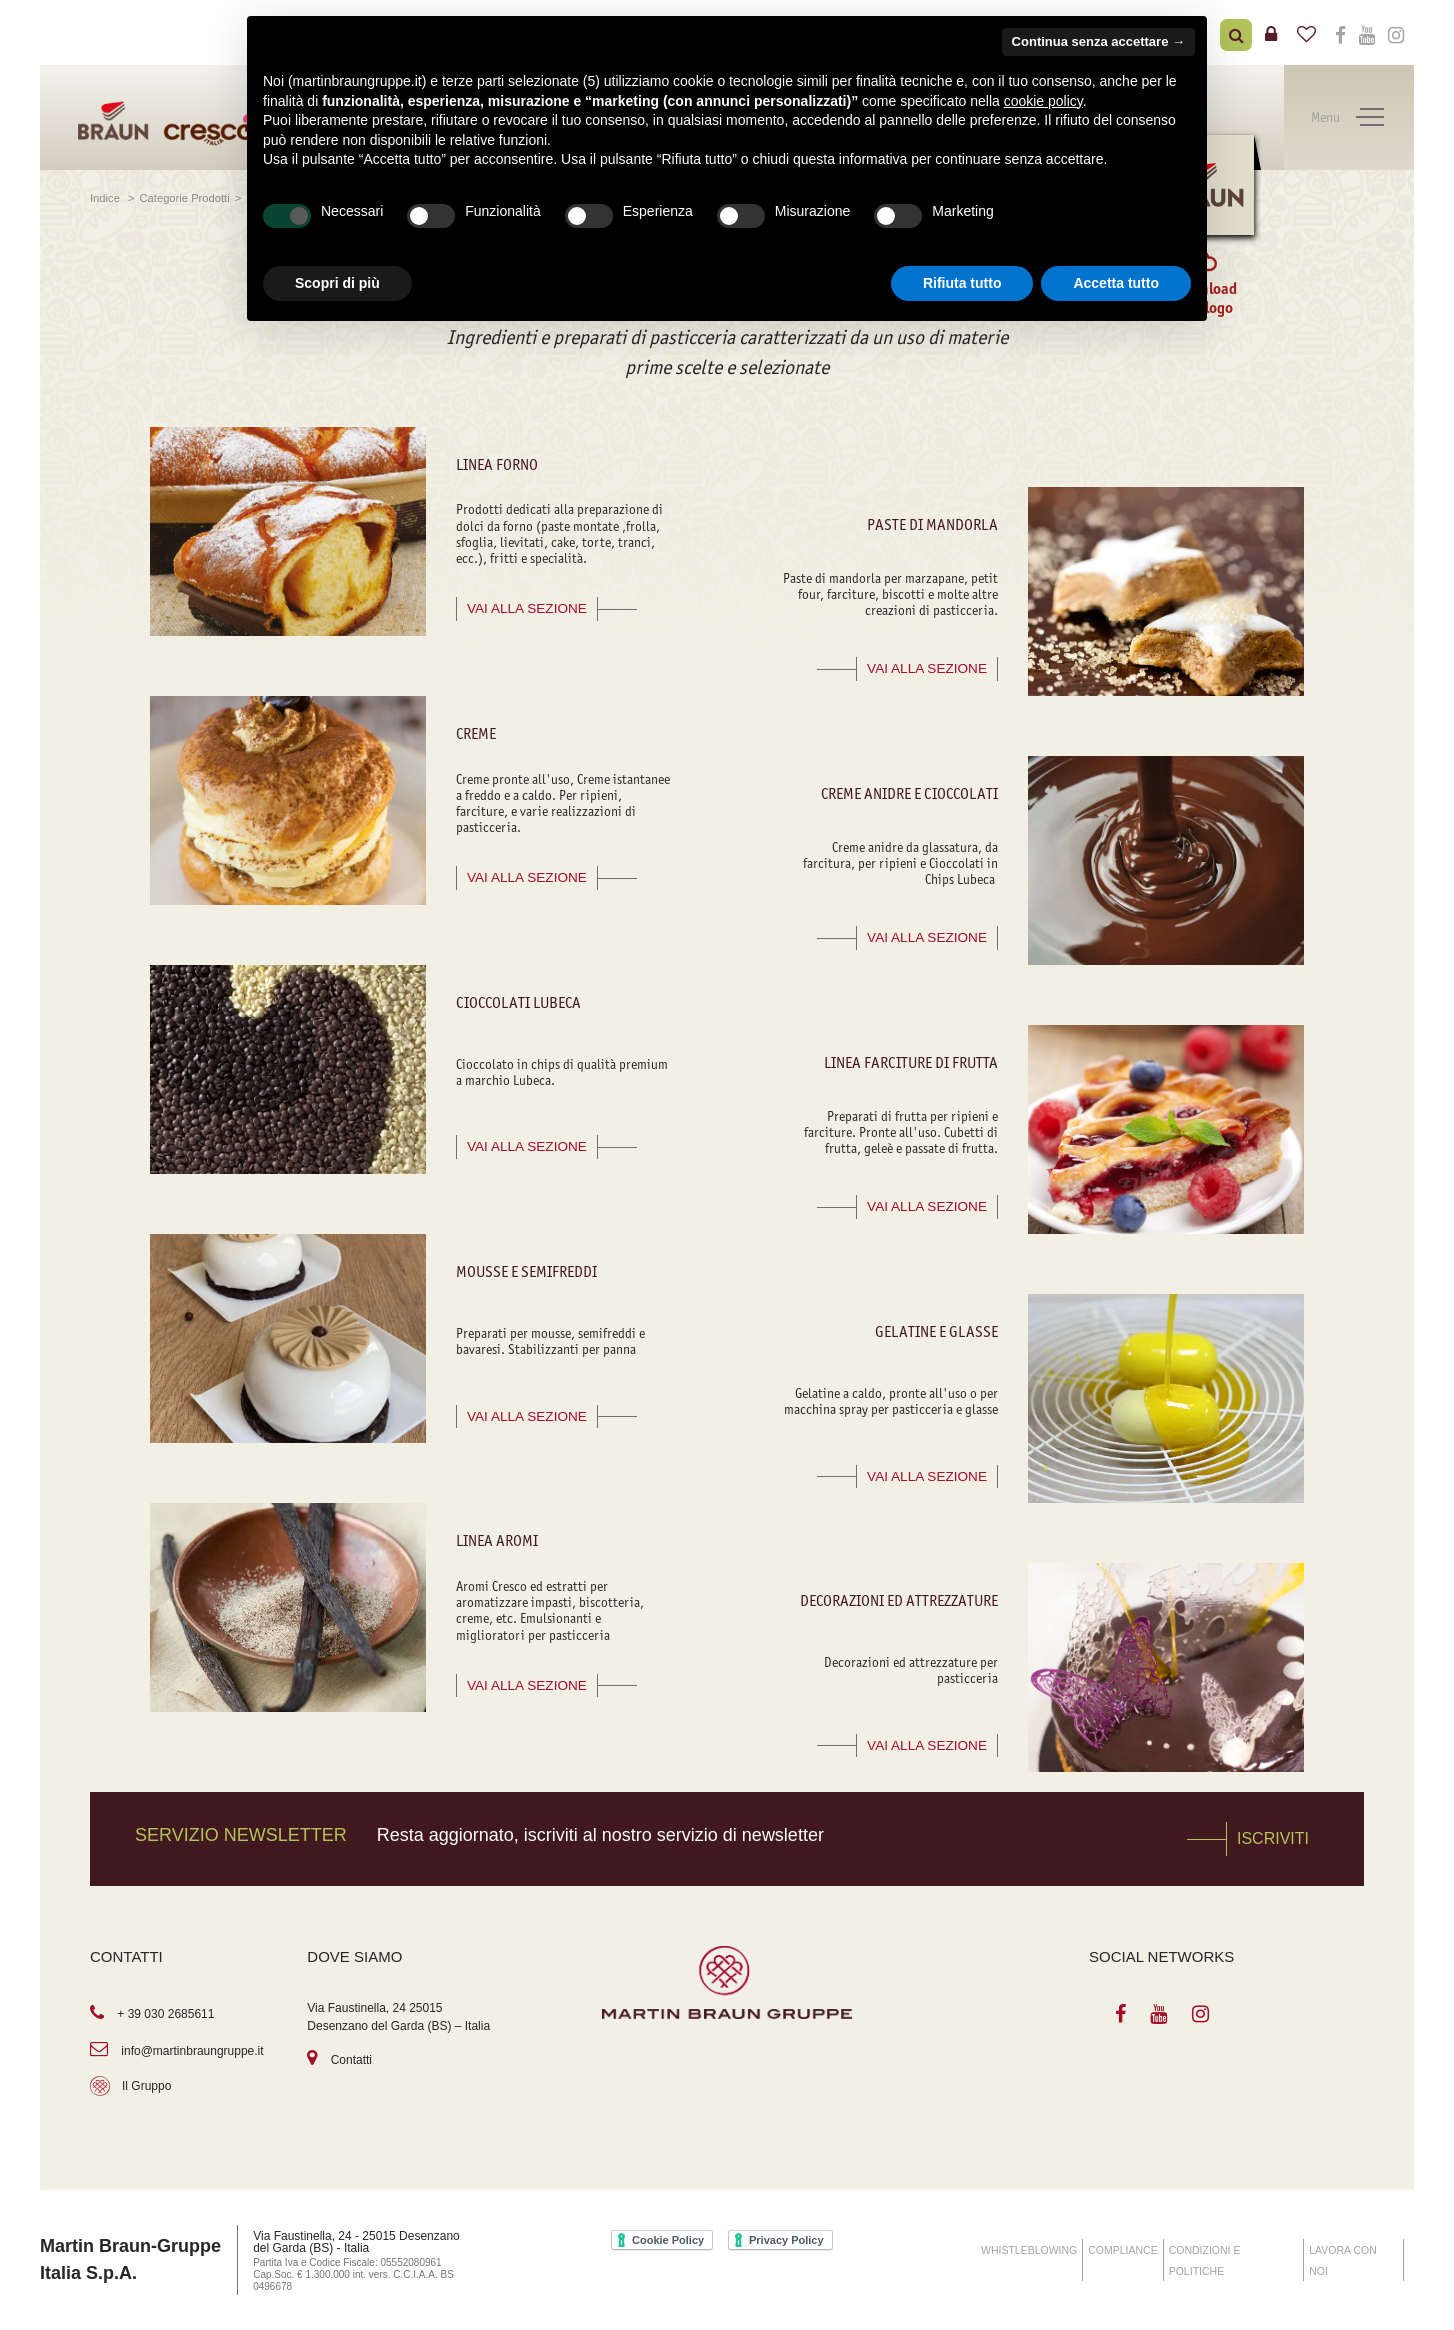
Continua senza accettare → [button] (1098, 41)
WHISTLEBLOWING (1029, 2250)
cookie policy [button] (1043, 101)
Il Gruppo (146, 2086)
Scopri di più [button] (337, 283)
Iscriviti (1273, 1838)
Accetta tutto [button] (1116, 283)
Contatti (351, 2060)
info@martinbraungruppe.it (192, 2051)
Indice (106, 198)
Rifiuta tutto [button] (962, 283)
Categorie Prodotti (185, 198)
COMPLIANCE (1122, 2250)
